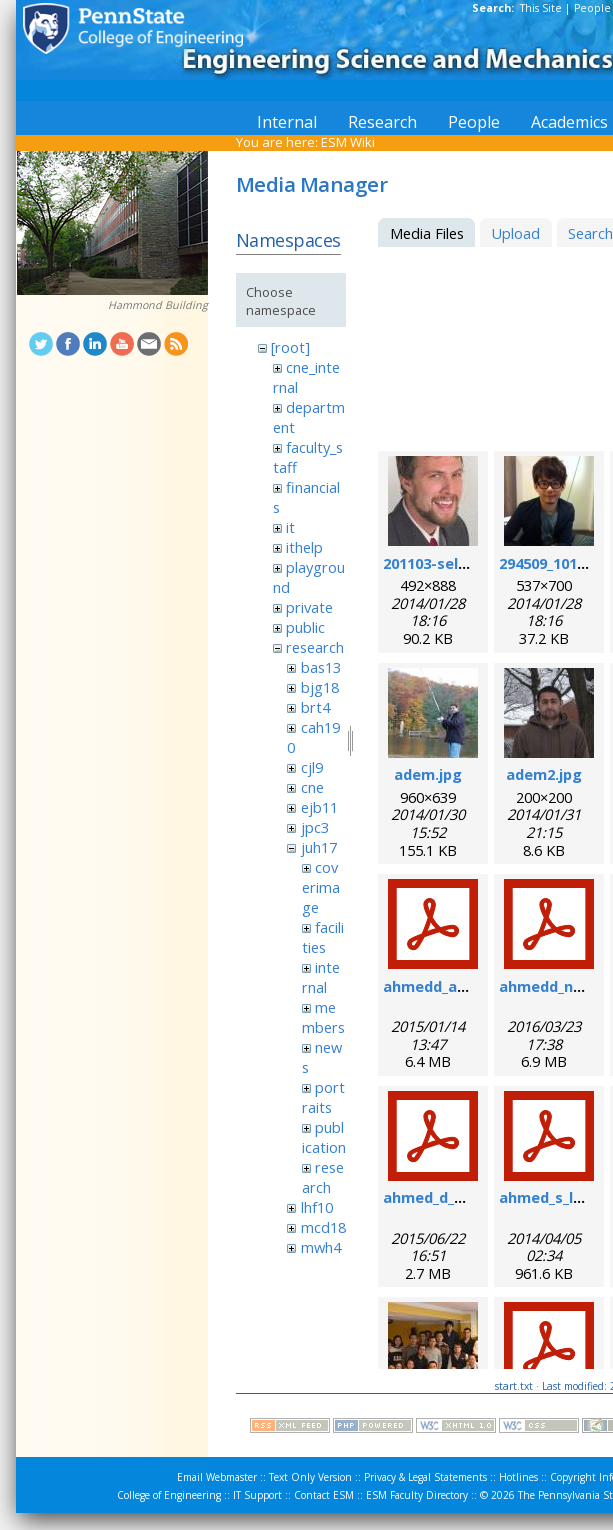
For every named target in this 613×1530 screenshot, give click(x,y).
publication (324, 1137)
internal (321, 977)
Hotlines (518, 1477)
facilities (323, 937)
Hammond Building (158, 305)
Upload (515, 233)
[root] (290, 347)
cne (312, 787)
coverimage (321, 887)
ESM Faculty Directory (417, 1495)
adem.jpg (428, 774)
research (315, 647)
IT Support (257, 1495)
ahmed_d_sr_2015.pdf (459, 1197)
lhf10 (317, 1207)
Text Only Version (310, 1477)
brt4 (315, 707)
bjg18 (320, 687)
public (305, 627)
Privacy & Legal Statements (425, 1477)
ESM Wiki (348, 142)
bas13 (321, 667)
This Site (541, 8)
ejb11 (319, 807)
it (290, 527)
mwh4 (321, 1247)
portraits (323, 1097)
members (323, 1017)
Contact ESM (324, 1495)
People (592, 8)
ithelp (304, 547)
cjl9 (312, 767)
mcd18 (323, 1227)
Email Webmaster (217, 1477)
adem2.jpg (544, 774)
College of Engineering (169, 1495)
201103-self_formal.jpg (466, 563)
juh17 (319, 847)
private (309, 607)
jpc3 (315, 827)
